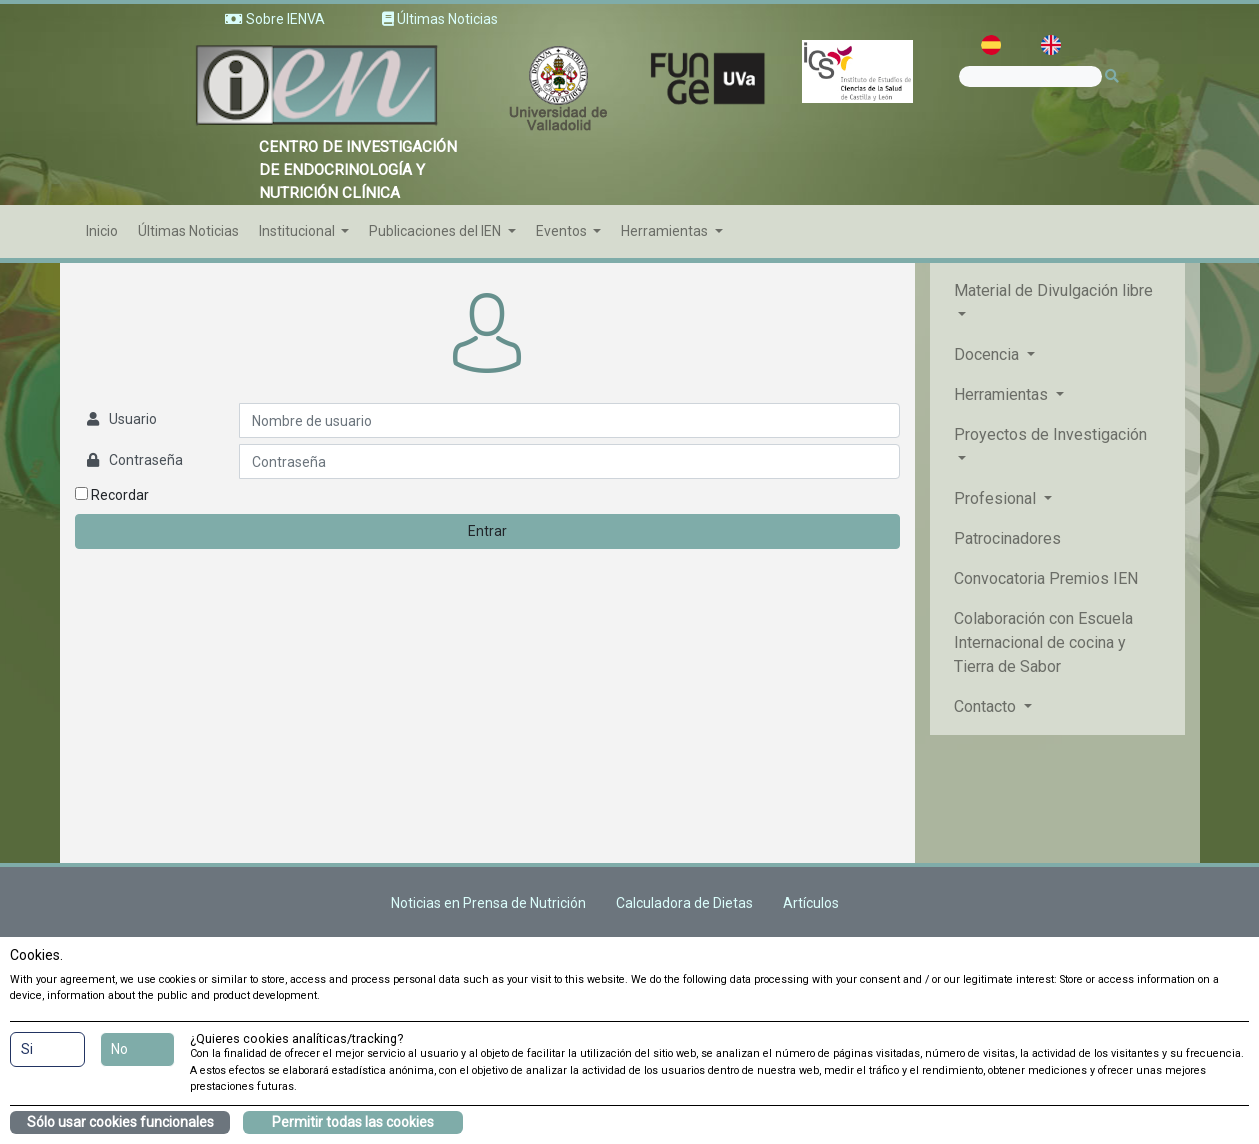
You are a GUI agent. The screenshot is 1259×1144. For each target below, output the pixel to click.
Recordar (112, 495)
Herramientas (666, 231)
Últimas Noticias (188, 231)
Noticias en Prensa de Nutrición (488, 903)
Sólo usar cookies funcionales (120, 1122)
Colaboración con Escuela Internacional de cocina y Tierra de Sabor (1043, 642)
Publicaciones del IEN (436, 231)
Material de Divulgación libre (1053, 290)
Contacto (987, 706)
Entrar (487, 531)
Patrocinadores (1007, 538)
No (119, 1049)
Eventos (563, 231)
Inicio (102, 231)
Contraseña (146, 460)
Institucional (298, 231)
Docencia (988, 354)
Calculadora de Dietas (684, 903)
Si (27, 1049)
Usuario (133, 419)
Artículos (811, 903)
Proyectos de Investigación (1050, 434)
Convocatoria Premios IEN (1046, 578)
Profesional (997, 498)
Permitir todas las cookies (353, 1122)
